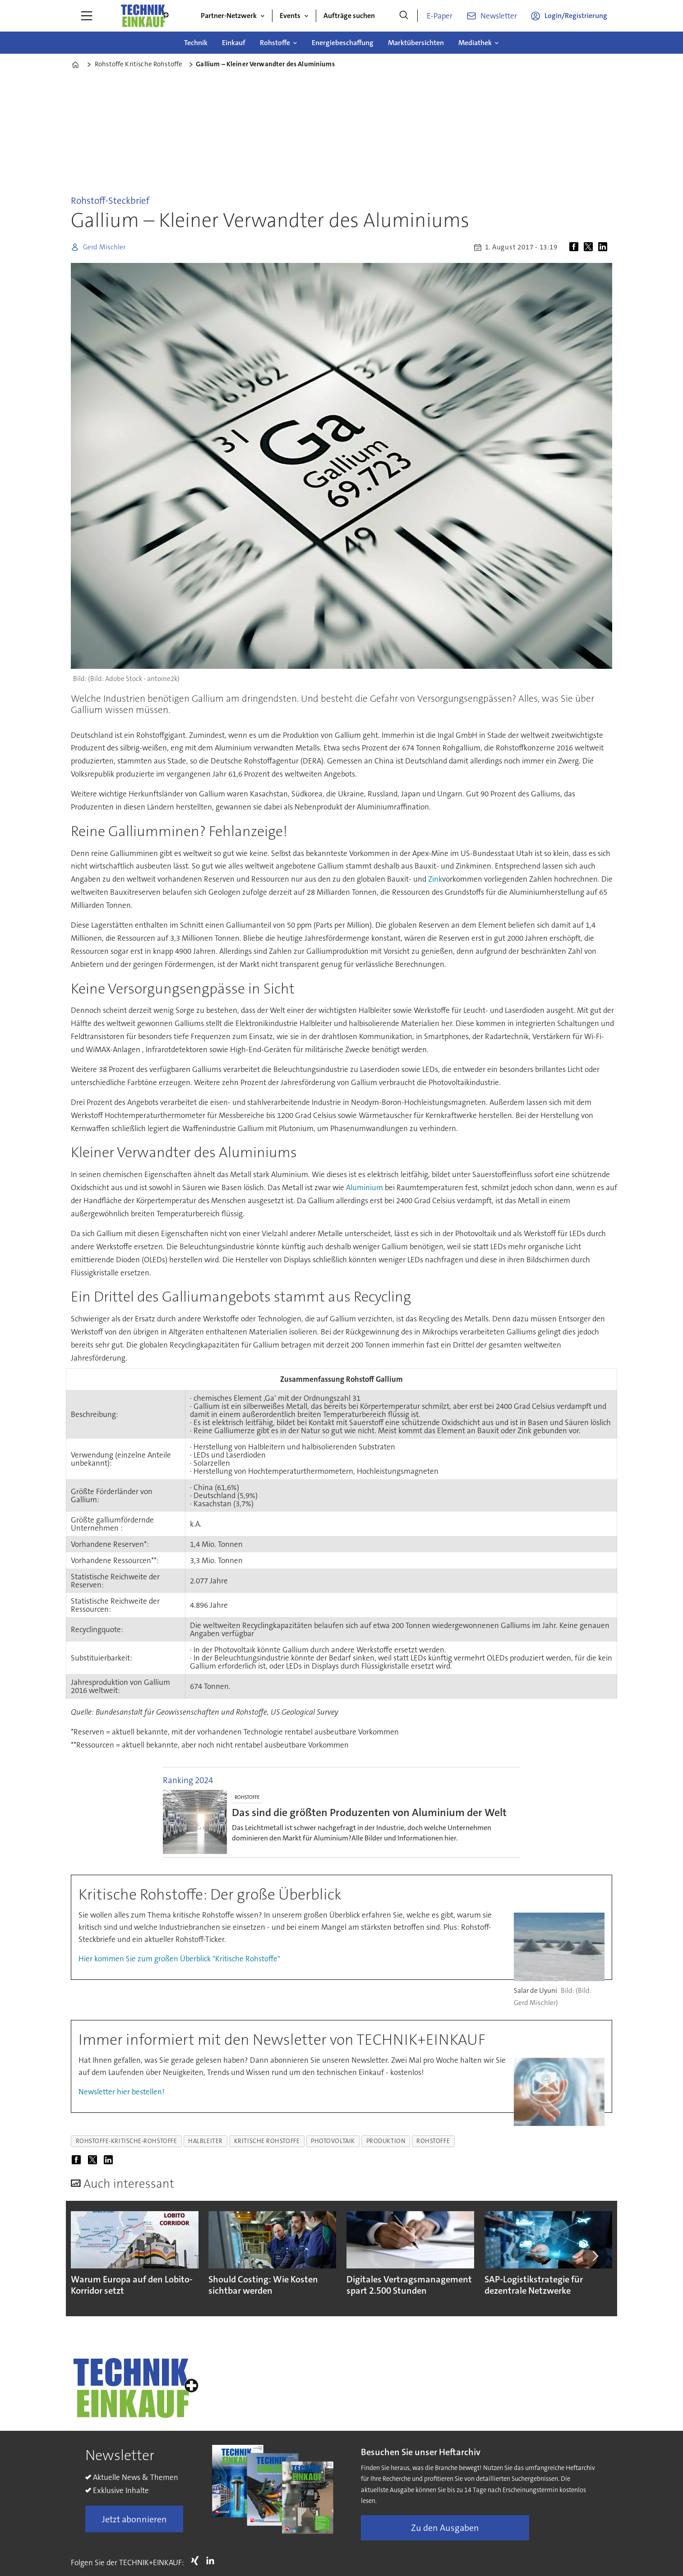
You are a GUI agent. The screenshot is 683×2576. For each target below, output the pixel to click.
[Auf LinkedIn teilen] (604, 247)
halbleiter (205, 2141)
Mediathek (475, 42)
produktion (385, 2141)
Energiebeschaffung (343, 42)
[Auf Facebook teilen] (575, 247)
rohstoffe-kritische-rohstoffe (126, 2141)
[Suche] (404, 16)
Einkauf (233, 42)
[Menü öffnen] (86, 16)
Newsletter (498, 16)
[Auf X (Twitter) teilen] (590, 247)
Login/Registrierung (576, 15)
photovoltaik (333, 2141)
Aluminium (364, 1187)
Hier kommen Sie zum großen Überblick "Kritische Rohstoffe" (179, 1959)
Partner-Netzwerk (229, 15)
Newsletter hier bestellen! (121, 2092)
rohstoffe (433, 2141)
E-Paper (439, 16)
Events (290, 15)
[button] (595, 2258)
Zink (435, 879)
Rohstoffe (275, 42)
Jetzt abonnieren (134, 2523)
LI (212, 2564)
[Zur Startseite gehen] (144, 16)
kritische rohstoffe (267, 2141)
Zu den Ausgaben (445, 2532)
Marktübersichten (416, 42)
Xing (197, 2564)
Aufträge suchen (349, 15)
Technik (196, 42)
